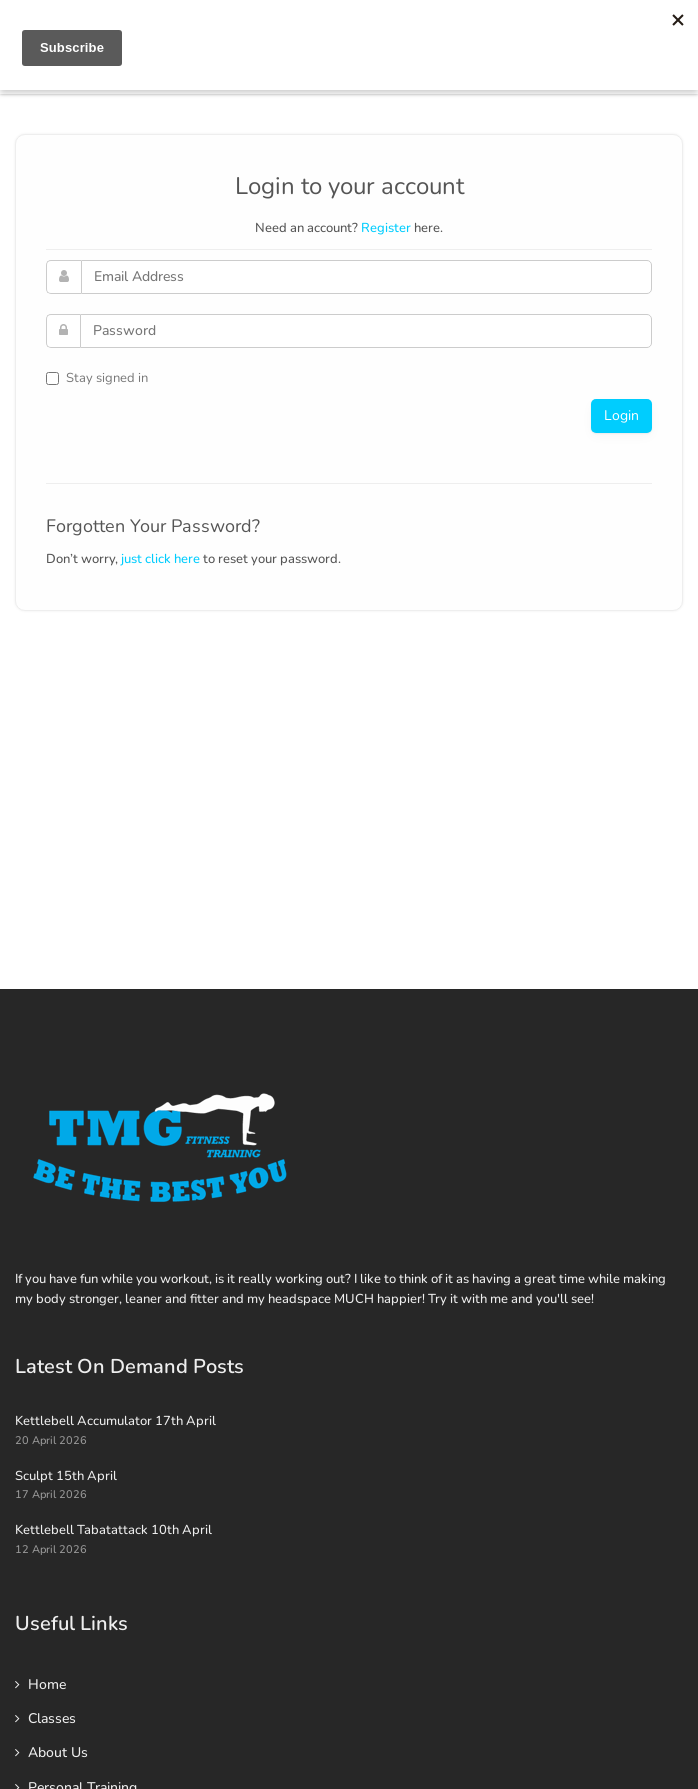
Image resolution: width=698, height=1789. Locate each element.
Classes (52, 1718)
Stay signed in (97, 378)
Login (621, 415)
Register (386, 228)
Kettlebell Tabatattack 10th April (113, 1530)
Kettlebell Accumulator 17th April (115, 1421)
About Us (58, 1752)
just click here (160, 559)
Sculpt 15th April (66, 1476)
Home (47, 1684)
